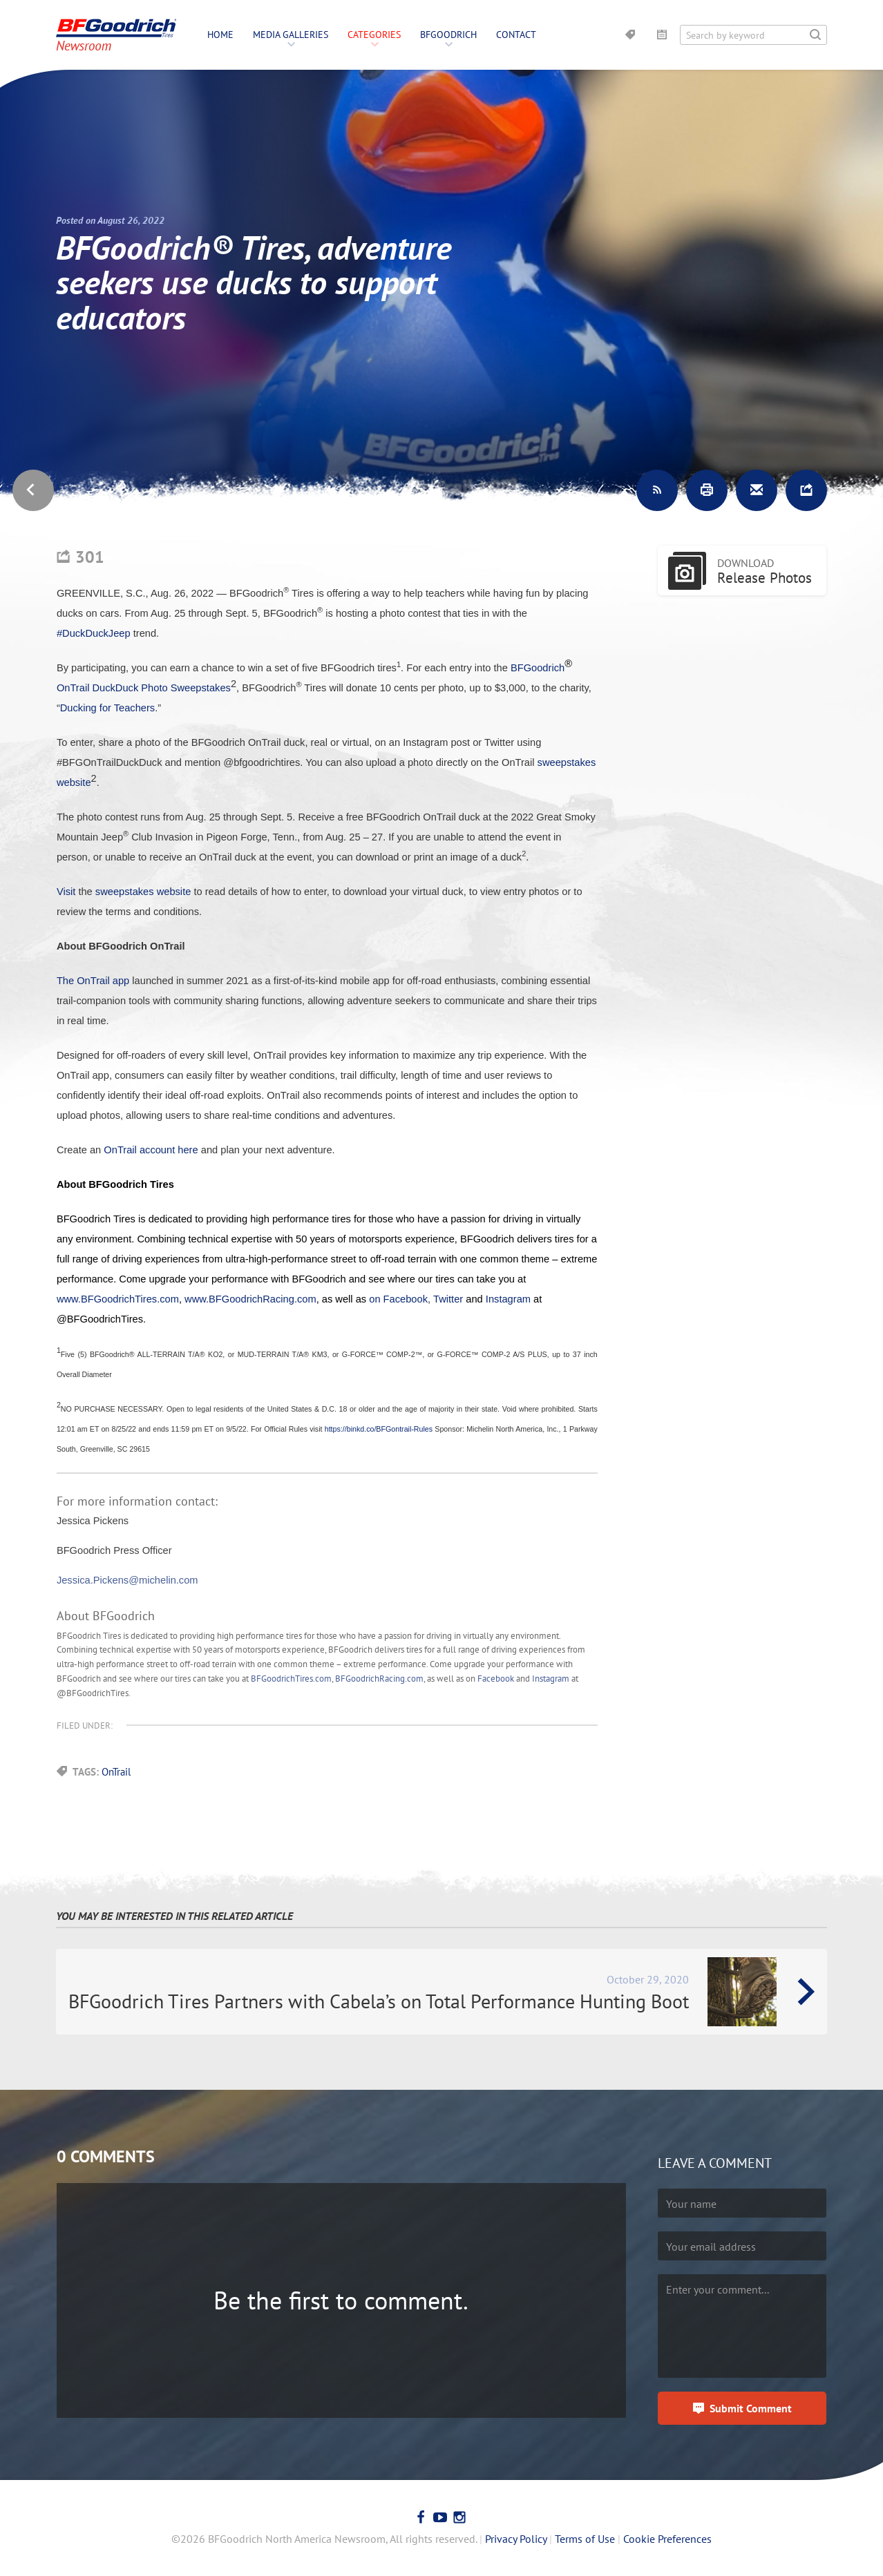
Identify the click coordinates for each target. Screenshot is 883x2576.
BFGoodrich (448, 34)
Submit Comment (751, 2408)
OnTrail (116, 1771)
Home (220, 34)
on (376, 1299)
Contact (516, 34)
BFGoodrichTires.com (291, 1678)
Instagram (550, 1678)
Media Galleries (290, 34)
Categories (374, 34)
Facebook (495, 1678)
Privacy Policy (516, 2539)
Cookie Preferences (667, 2539)
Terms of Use (585, 2539)
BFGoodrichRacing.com (379, 1678)
